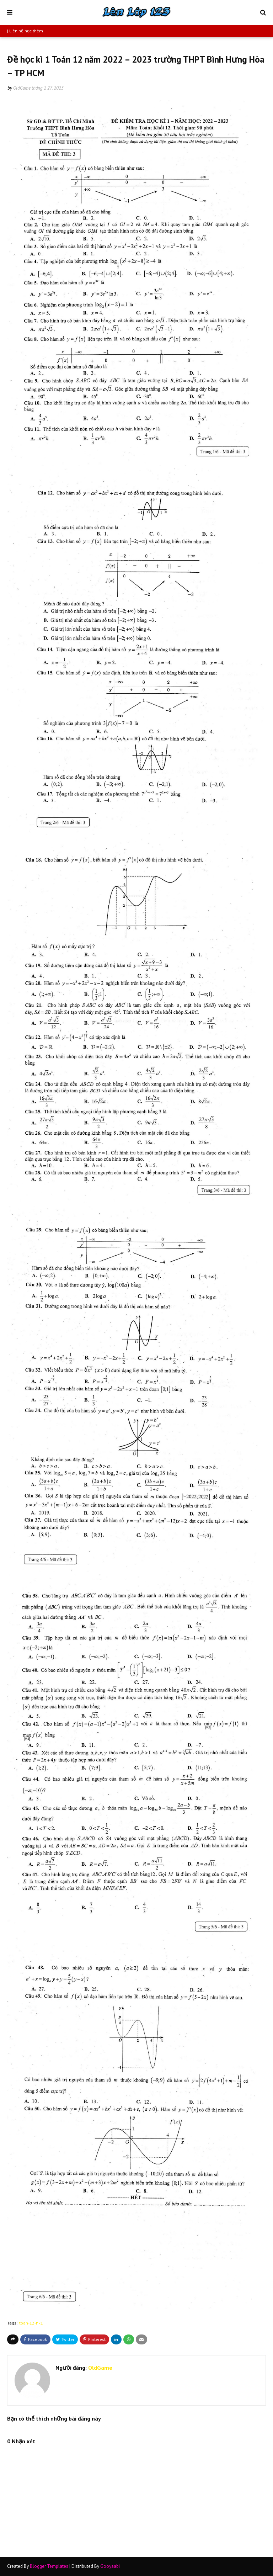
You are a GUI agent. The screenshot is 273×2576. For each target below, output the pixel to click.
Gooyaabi (110, 2566)
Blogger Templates (49, 2566)
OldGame (22, 88)
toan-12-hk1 (31, 2323)
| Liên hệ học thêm (25, 30)
